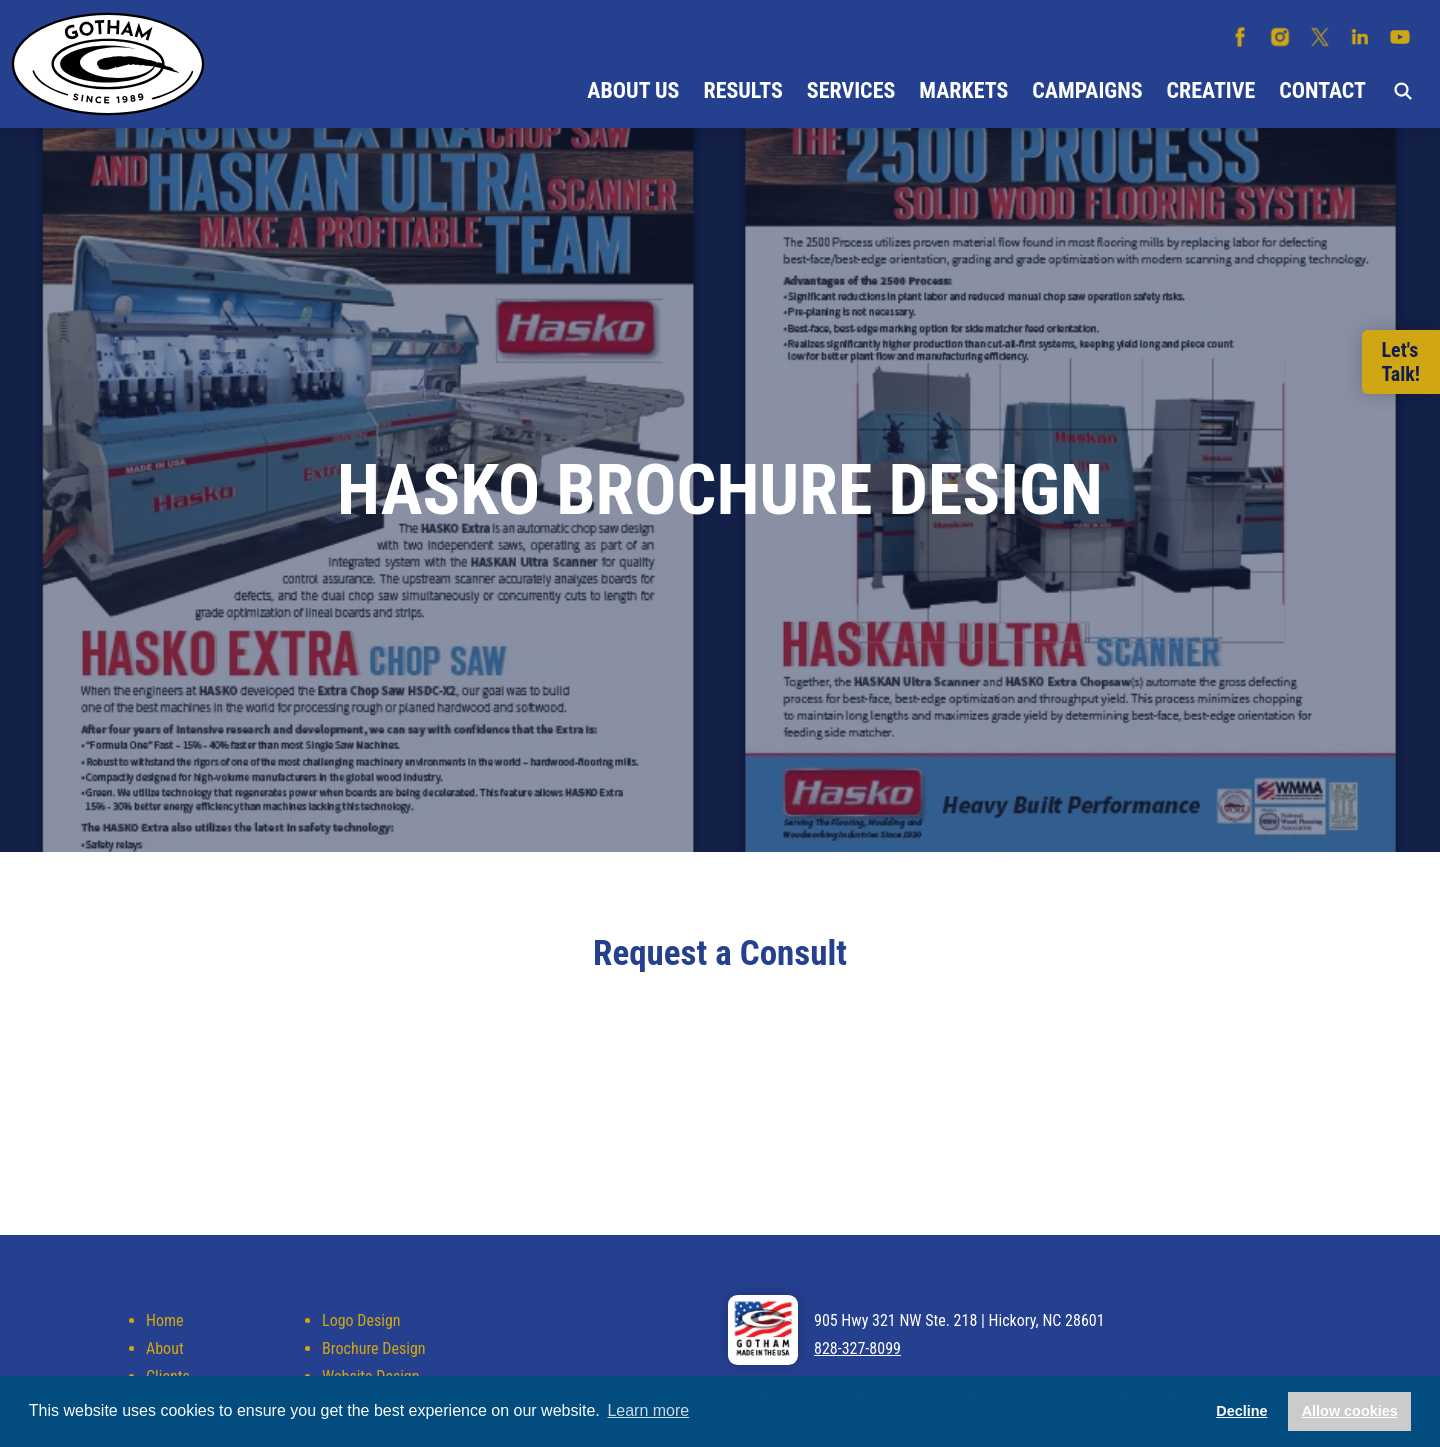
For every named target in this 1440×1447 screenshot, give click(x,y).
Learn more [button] (648, 1410)
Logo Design (361, 1320)
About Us (633, 90)
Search (1403, 91)
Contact (1322, 90)
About (165, 1348)
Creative (1211, 90)
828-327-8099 (857, 1348)
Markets (963, 90)
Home (165, 1320)
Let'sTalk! (1401, 362)
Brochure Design (373, 1348)
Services (851, 90)
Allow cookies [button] (1350, 1411)
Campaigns (1087, 90)
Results (742, 90)
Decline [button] (1241, 1411)
